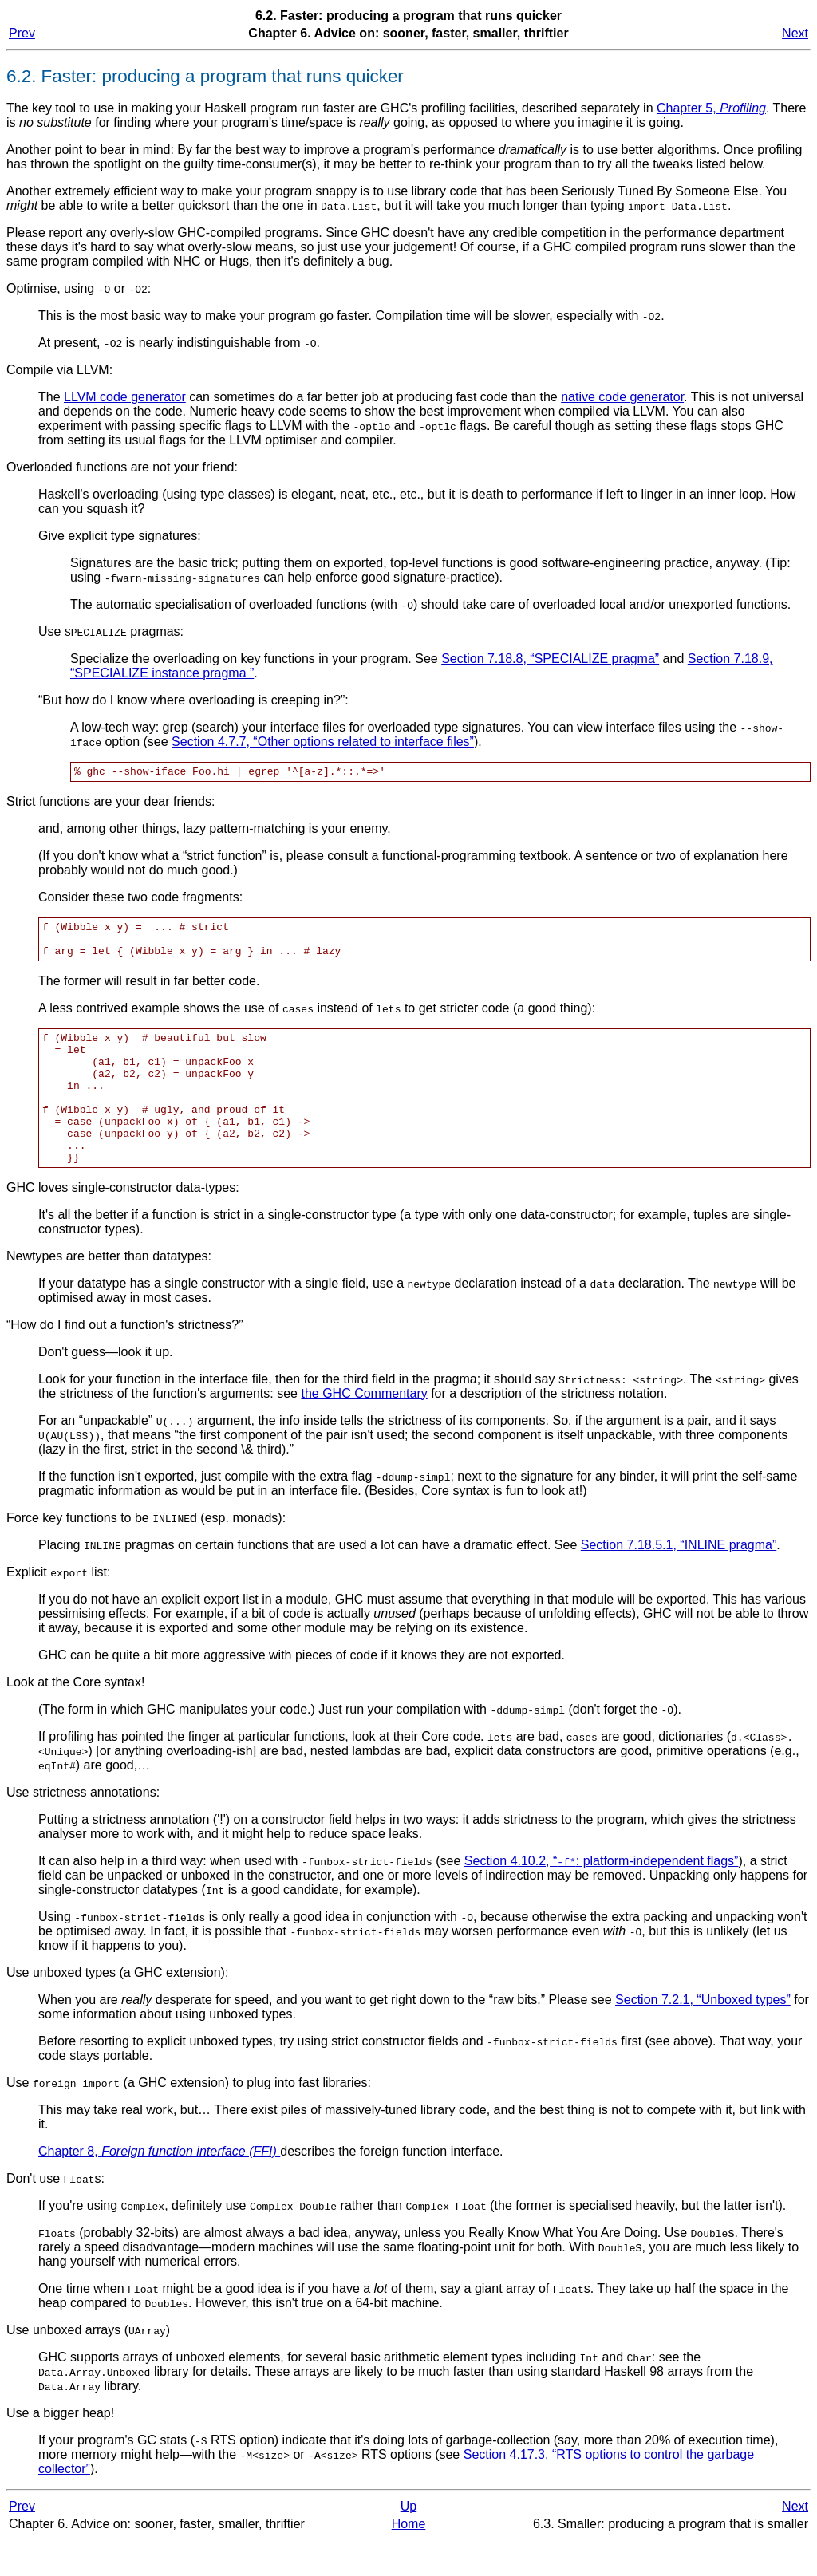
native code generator (622, 397)
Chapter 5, (711, 108)
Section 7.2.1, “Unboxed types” (703, 2035)
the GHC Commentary (364, 1429)
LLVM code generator (125, 397)
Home (409, 2559)
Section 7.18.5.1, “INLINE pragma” (678, 1581)
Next (795, 33)
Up (408, 2542)
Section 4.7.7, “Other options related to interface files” (323, 741)
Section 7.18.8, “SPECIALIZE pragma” (550, 658)
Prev (22, 33)
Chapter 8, (159, 2187)
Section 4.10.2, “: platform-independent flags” (601, 1896)
